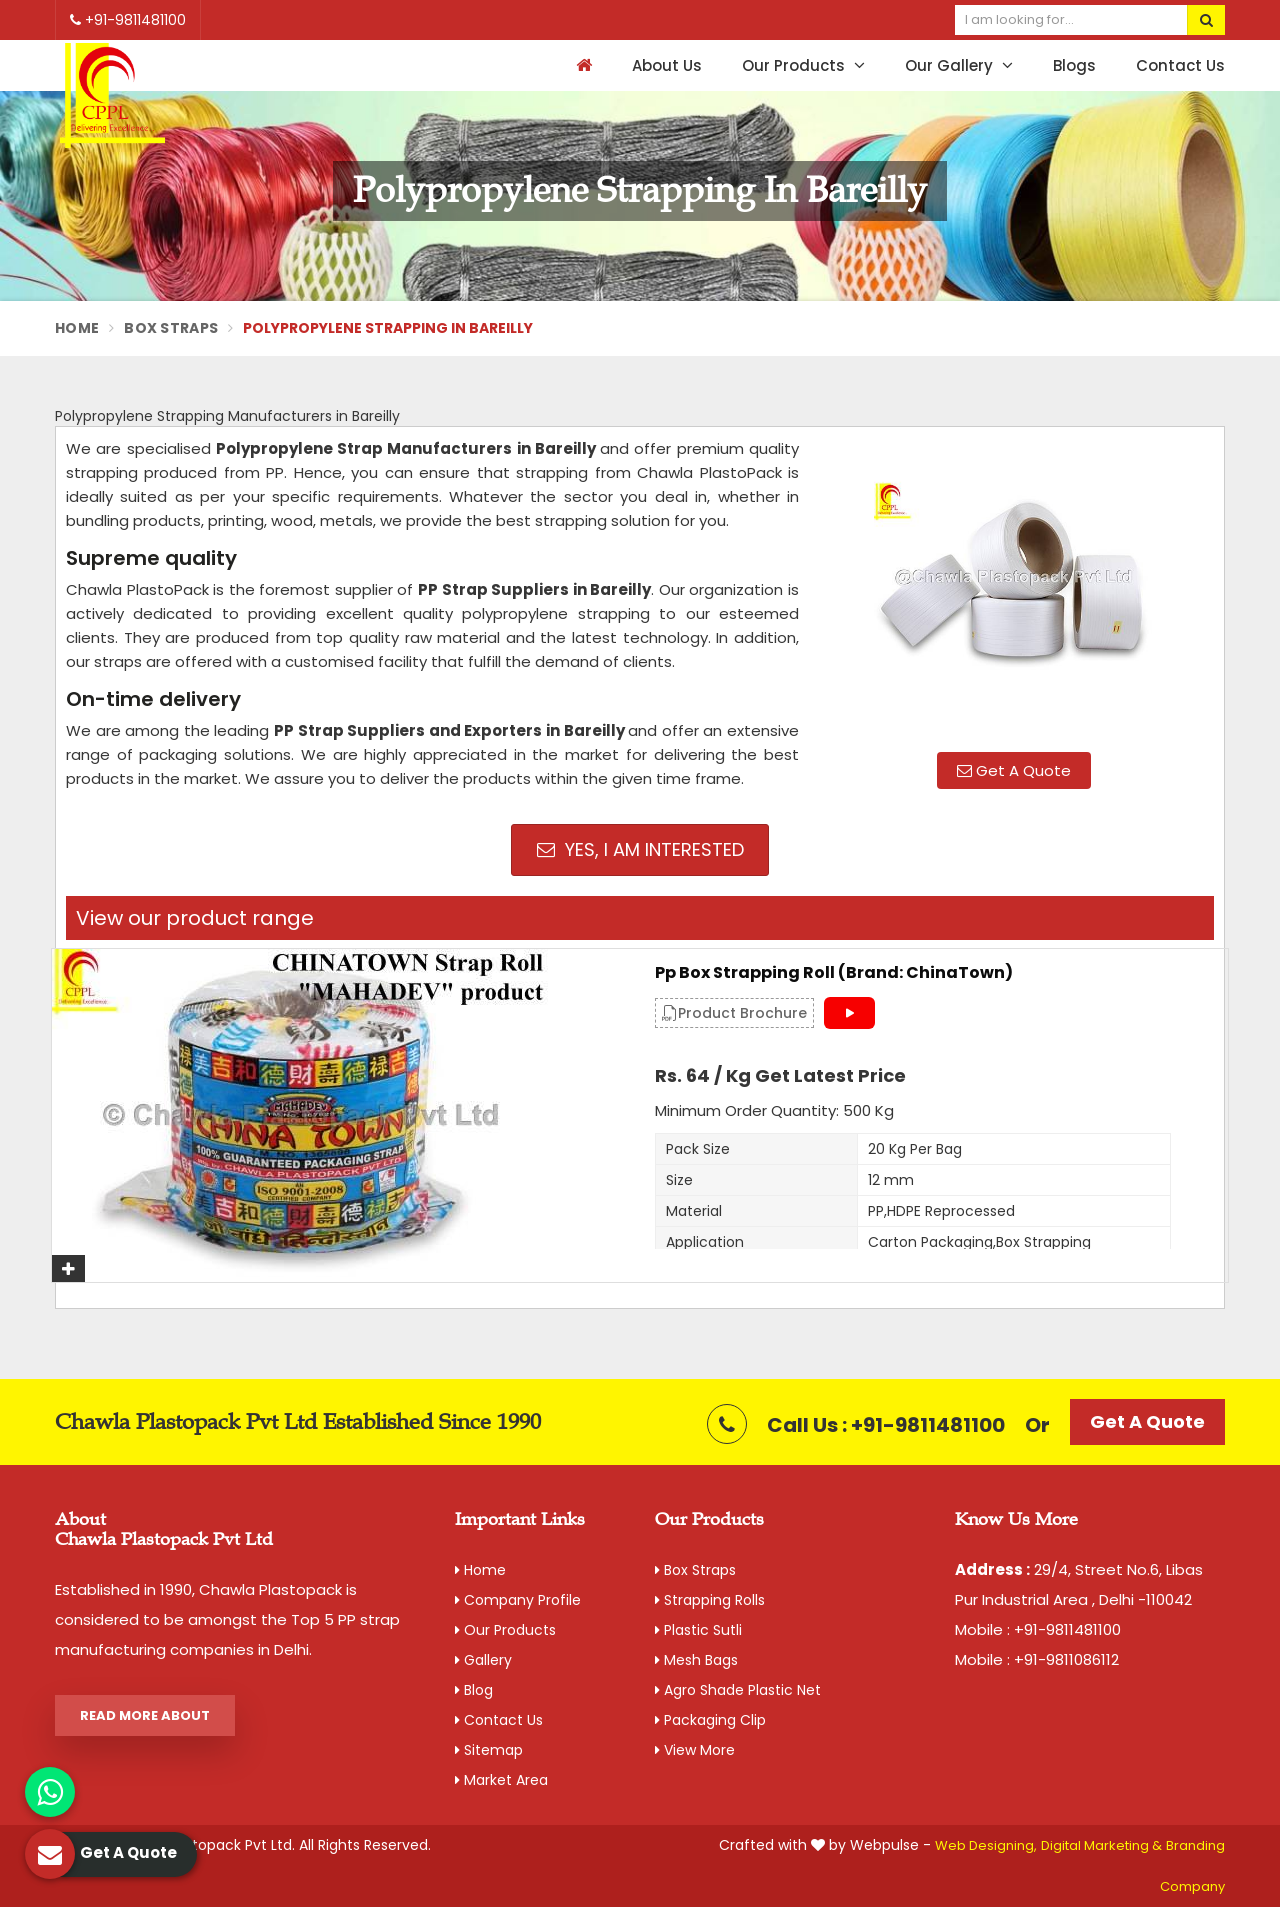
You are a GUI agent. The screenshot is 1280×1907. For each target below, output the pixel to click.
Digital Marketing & (1101, 1845)
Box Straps (171, 328)
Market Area (501, 1780)
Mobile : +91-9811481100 (1038, 1629)
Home (77, 328)
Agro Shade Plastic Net (738, 1690)
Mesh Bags (696, 1660)
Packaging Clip (710, 1720)
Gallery (483, 1660)
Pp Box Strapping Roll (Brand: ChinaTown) (834, 973)
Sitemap (489, 1750)
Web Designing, (986, 1845)
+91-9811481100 (128, 20)
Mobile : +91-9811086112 (1037, 1659)
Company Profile (518, 1600)
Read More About (145, 1715)
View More (695, 1750)
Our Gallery (959, 65)
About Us (667, 65)
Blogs (1074, 65)
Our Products (803, 65)
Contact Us (1180, 65)
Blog (474, 1690)
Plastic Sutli (698, 1630)
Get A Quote (1014, 770)
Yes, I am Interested (640, 849)
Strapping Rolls (710, 1600)
